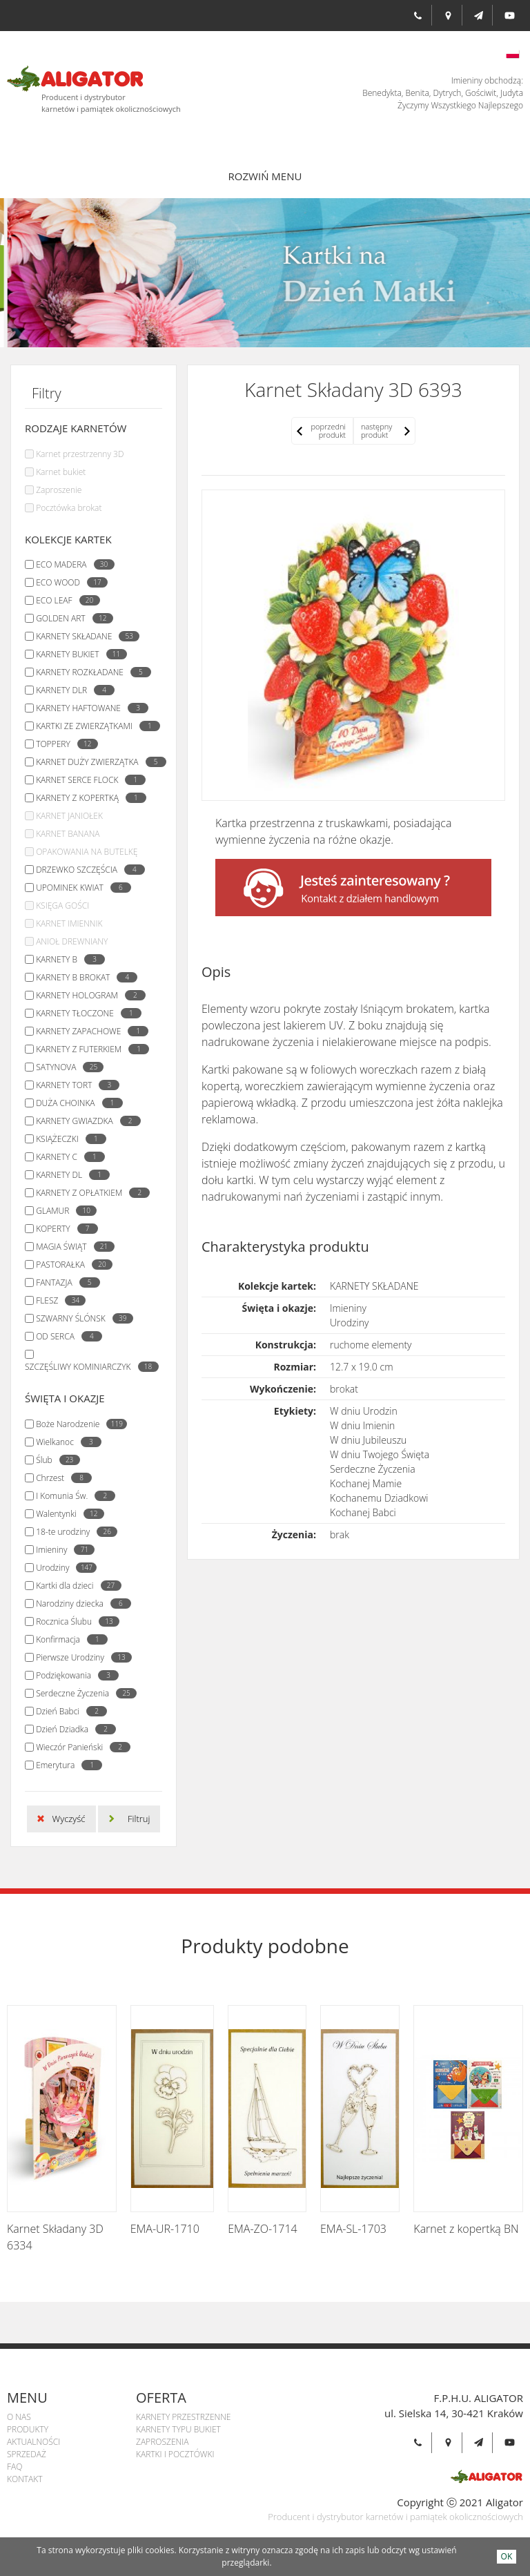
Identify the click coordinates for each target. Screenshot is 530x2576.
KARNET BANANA (67, 834)
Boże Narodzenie (78, 1424)
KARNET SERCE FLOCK (87, 780)
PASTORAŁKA (71, 1264)
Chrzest (60, 1478)
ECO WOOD (68, 582)
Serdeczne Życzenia (83, 1693)
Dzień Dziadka (72, 1729)
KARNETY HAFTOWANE (88, 708)
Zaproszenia (162, 2442)
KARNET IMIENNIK (69, 923)
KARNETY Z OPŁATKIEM (89, 1193)
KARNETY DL (69, 1175)
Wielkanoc (65, 1442)
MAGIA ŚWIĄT (71, 1246)
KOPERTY (63, 1228)
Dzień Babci (68, 1711)
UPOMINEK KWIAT (80, 887)
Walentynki (66, 1514)
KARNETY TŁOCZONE (85, 1013)
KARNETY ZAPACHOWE (88, 1031)
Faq (14, 2466)
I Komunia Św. (72, 1496)
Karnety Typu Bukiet (178, 2429)
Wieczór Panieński (80, 1747)
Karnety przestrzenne (183, 2417)
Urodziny (63, 1567)
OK (507, 2556)
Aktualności (33, 2442)
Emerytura (65, 1765)
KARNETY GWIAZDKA (85, 1121)
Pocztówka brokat (68, 508)
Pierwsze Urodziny (80, 1657)
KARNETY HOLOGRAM (87, 995)
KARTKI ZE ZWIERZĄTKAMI (94, 726)
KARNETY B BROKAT (83, 977)
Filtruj (139, 1818)
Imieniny (62, 1550)
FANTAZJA (64, 1282)
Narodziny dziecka (80, 1603)
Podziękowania (74, 1675)
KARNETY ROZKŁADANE (90, 672)
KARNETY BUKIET (77, 654)
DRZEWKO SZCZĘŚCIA (87, 869)
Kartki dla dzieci (75, 1585)
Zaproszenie (58, 490)
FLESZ (57, 1300)
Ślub (54, 1460)
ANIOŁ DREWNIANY (72, 941)
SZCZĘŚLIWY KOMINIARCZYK (88, 1367)
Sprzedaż (26, 2454)
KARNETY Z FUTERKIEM (89, 1049)
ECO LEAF (64, 600)
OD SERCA (65, 1336)
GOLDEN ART (71, 618)
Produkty (27, 2429)
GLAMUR (63, 1211)
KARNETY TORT (74, 1085)
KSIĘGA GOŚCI (62, 905)
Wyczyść (69, 1818)
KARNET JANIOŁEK (69, 816)
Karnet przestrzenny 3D (80, 454)
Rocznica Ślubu (74, 1621)
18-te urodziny (73, 1532)
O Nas (19, 2417)
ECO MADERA (71, 564)
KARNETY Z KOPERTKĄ (87, 798)
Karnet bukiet (61, 472)
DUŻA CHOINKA (75, 1103)
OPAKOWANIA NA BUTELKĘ (86, 852)
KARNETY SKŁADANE (84, 636)
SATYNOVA (66, 1067)
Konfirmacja (68, 1639)
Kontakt (25, 2479)
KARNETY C (67, 1157)
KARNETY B (67, 959)
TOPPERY (63, 744)
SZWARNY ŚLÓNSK (81, 1318)
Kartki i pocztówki (175, 2454)
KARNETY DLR (72, 690)
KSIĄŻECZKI (67, 1139)
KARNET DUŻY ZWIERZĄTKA (97, 762)
